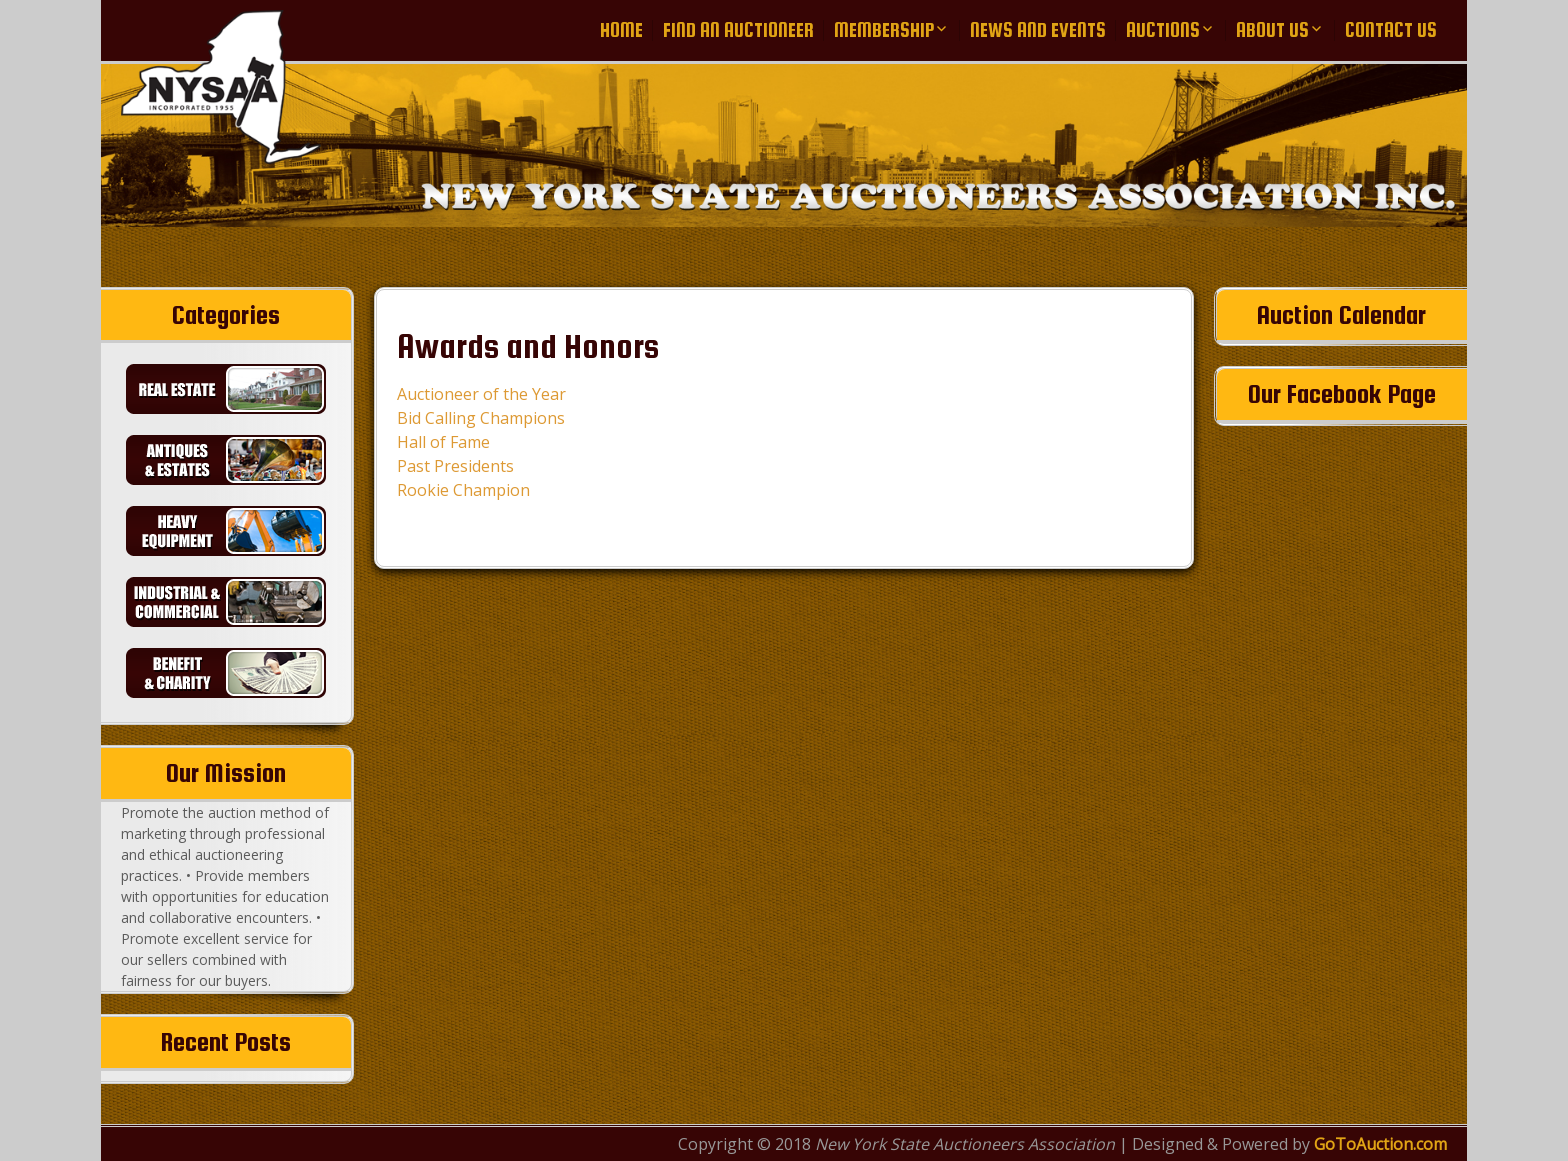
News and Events (1038, 30)
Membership (884, 30)
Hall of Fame (443, 442)
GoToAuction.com (1380, 1144)
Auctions (1163, 30)
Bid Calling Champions (481, 418)
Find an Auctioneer (738, 30)
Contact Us (1391, 30)
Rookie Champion (463, 490)
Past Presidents (455, 466)
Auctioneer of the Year (481, 394)
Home (621, 30)
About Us (1272, 30)
